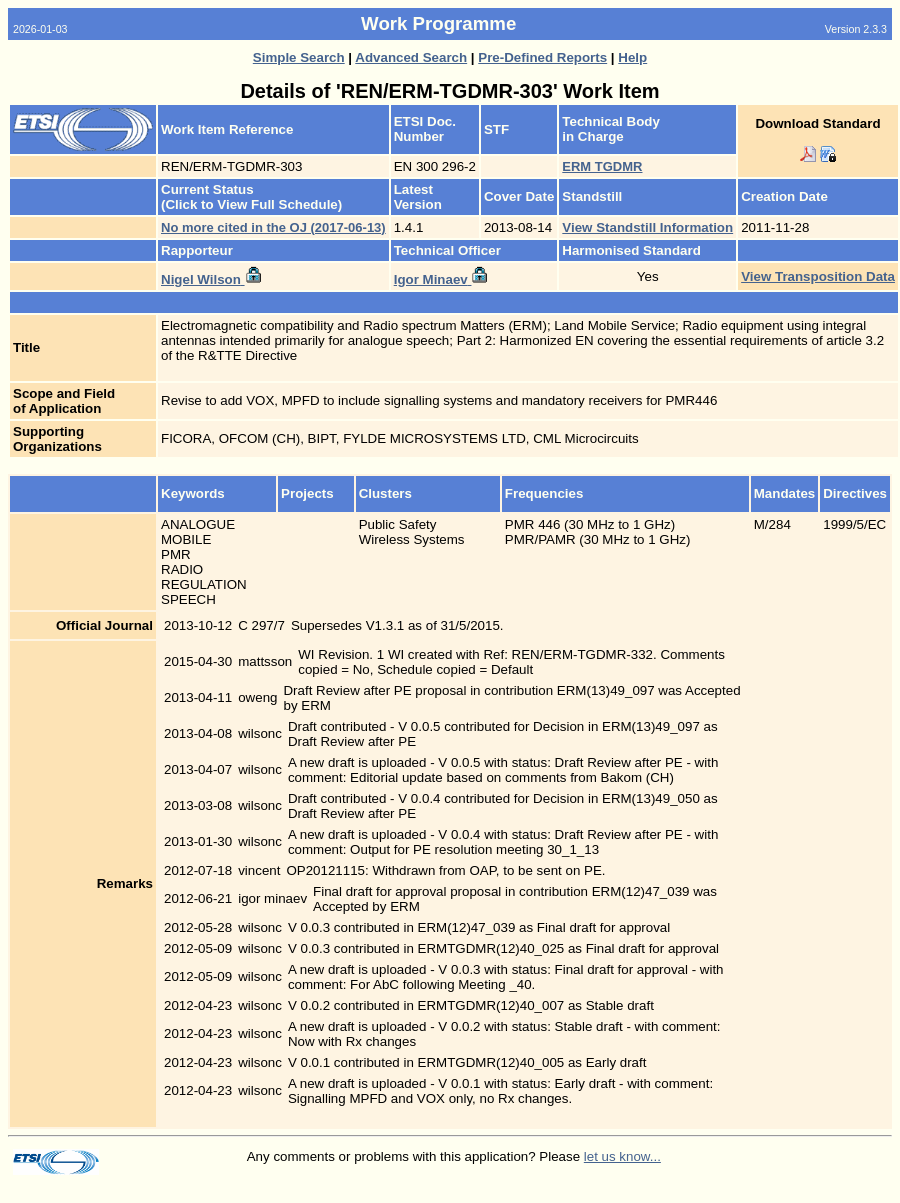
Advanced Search (411, 57)
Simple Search (299, 57)
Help (632, 57)
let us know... (622, 1156)
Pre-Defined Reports (542, 57)
